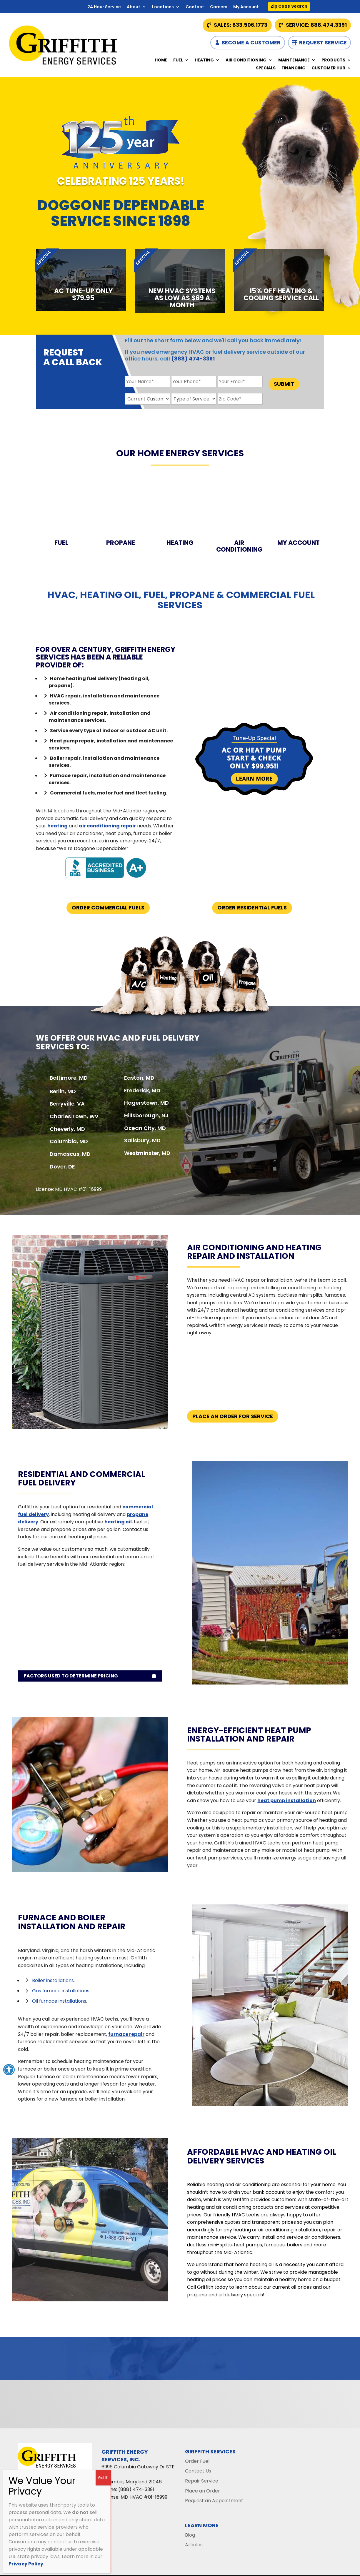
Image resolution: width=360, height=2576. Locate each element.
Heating (204, 60)
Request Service (323, 42)
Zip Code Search (289, 6)
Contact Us (198, 2471)
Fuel (178, 60)
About (133, 7)
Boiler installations (53, 1980)
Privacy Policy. (26, 2563)
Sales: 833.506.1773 (240, 25)
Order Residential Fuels (252, 907)
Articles (194, 2544)
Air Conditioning (246, 60)
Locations (163, 7)
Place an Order (202, 2490)
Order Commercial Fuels (108, 907)
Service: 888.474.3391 (316, 25)
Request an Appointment (214, 2500)
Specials (266, 68)
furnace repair (126, 2034)
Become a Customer (251, 42)
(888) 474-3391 (193, 358)
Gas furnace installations (60, 1990)
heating (57, 825)
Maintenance (294, 60)
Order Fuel (197, 2461)
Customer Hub (328, 68)
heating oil (118, 1521)
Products (333, 60)
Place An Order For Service (232, 1416)
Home (161, 60)
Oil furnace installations (59, 2001)
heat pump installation (286, 1800)
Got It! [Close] (103, 2477)
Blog (190, 2535)
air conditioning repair (107, 825)
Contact (195, 7)
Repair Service (201, 2480)
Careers (218, 7)
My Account (246, 7)
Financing (293, 68)
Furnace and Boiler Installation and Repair (71, 1922)
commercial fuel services (236, 600)
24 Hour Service (104, 7)
